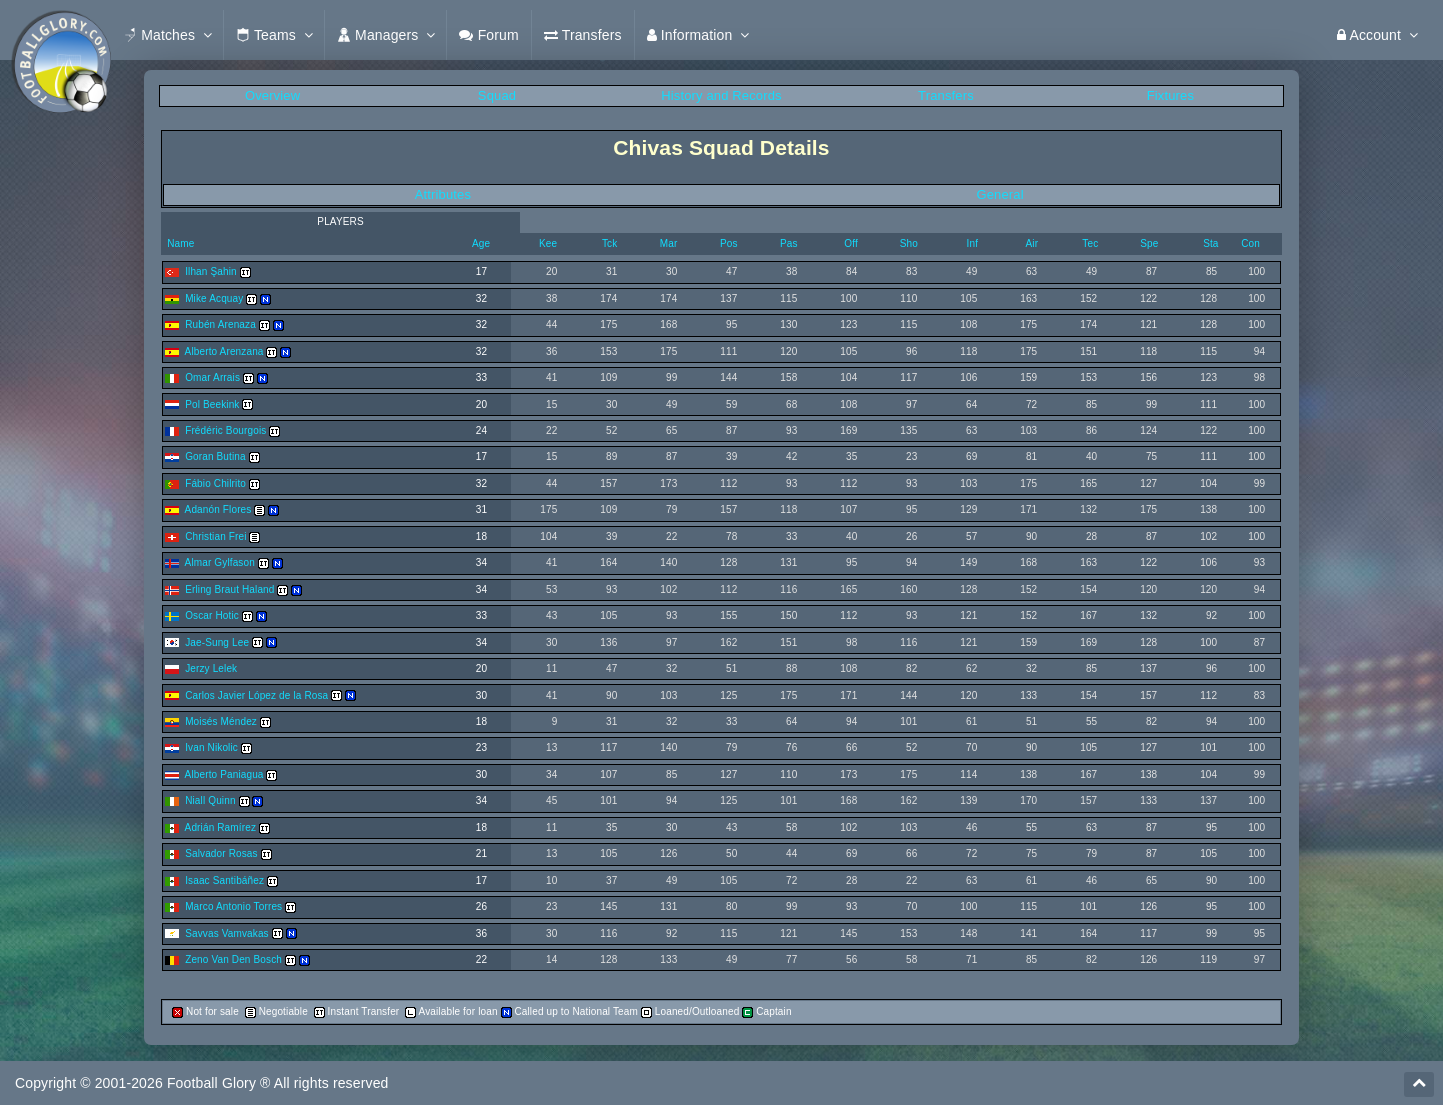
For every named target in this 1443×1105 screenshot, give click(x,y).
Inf (973, 243)
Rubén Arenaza (220, 324)
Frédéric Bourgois (225, 430)
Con (1250, 243)
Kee (548, 243)
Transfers (946, 95)
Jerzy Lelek (211, 668)
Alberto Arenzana (224, 351)
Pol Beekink (212, 404)
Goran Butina (215, 456)
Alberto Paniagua (224, 774)
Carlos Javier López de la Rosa (256, 695)
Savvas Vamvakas (227, 933)
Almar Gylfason (220, 562)
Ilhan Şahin (211, 271)
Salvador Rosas (221, 853)
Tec (1090, 243)
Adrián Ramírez (220, 827)
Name (179, 243)
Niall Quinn (210, 800)
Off (851, 243)
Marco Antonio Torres (233, 906)
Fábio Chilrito (215, 483)
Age (481, 243)
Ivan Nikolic (211, 747)
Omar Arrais (212, 377)
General (999, 194)
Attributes (443, 194)
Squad (497, 95)
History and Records (721, 95)
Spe (1149, 243)
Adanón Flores (218, 509)
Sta (1210, 243)
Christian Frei (215, 536)
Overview (272, 95)
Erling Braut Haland (229, 589)
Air (1032, 243)
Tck (609, 243)
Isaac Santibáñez (224, 880)
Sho (909, 243)
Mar (669, 243)
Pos (729, 243)
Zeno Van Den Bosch (233, 959)
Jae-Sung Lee (217, 642)
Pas (789, 243)
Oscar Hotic (212, 615)
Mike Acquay (214, 298)
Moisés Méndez (221, 721)
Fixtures (1170, 95)
